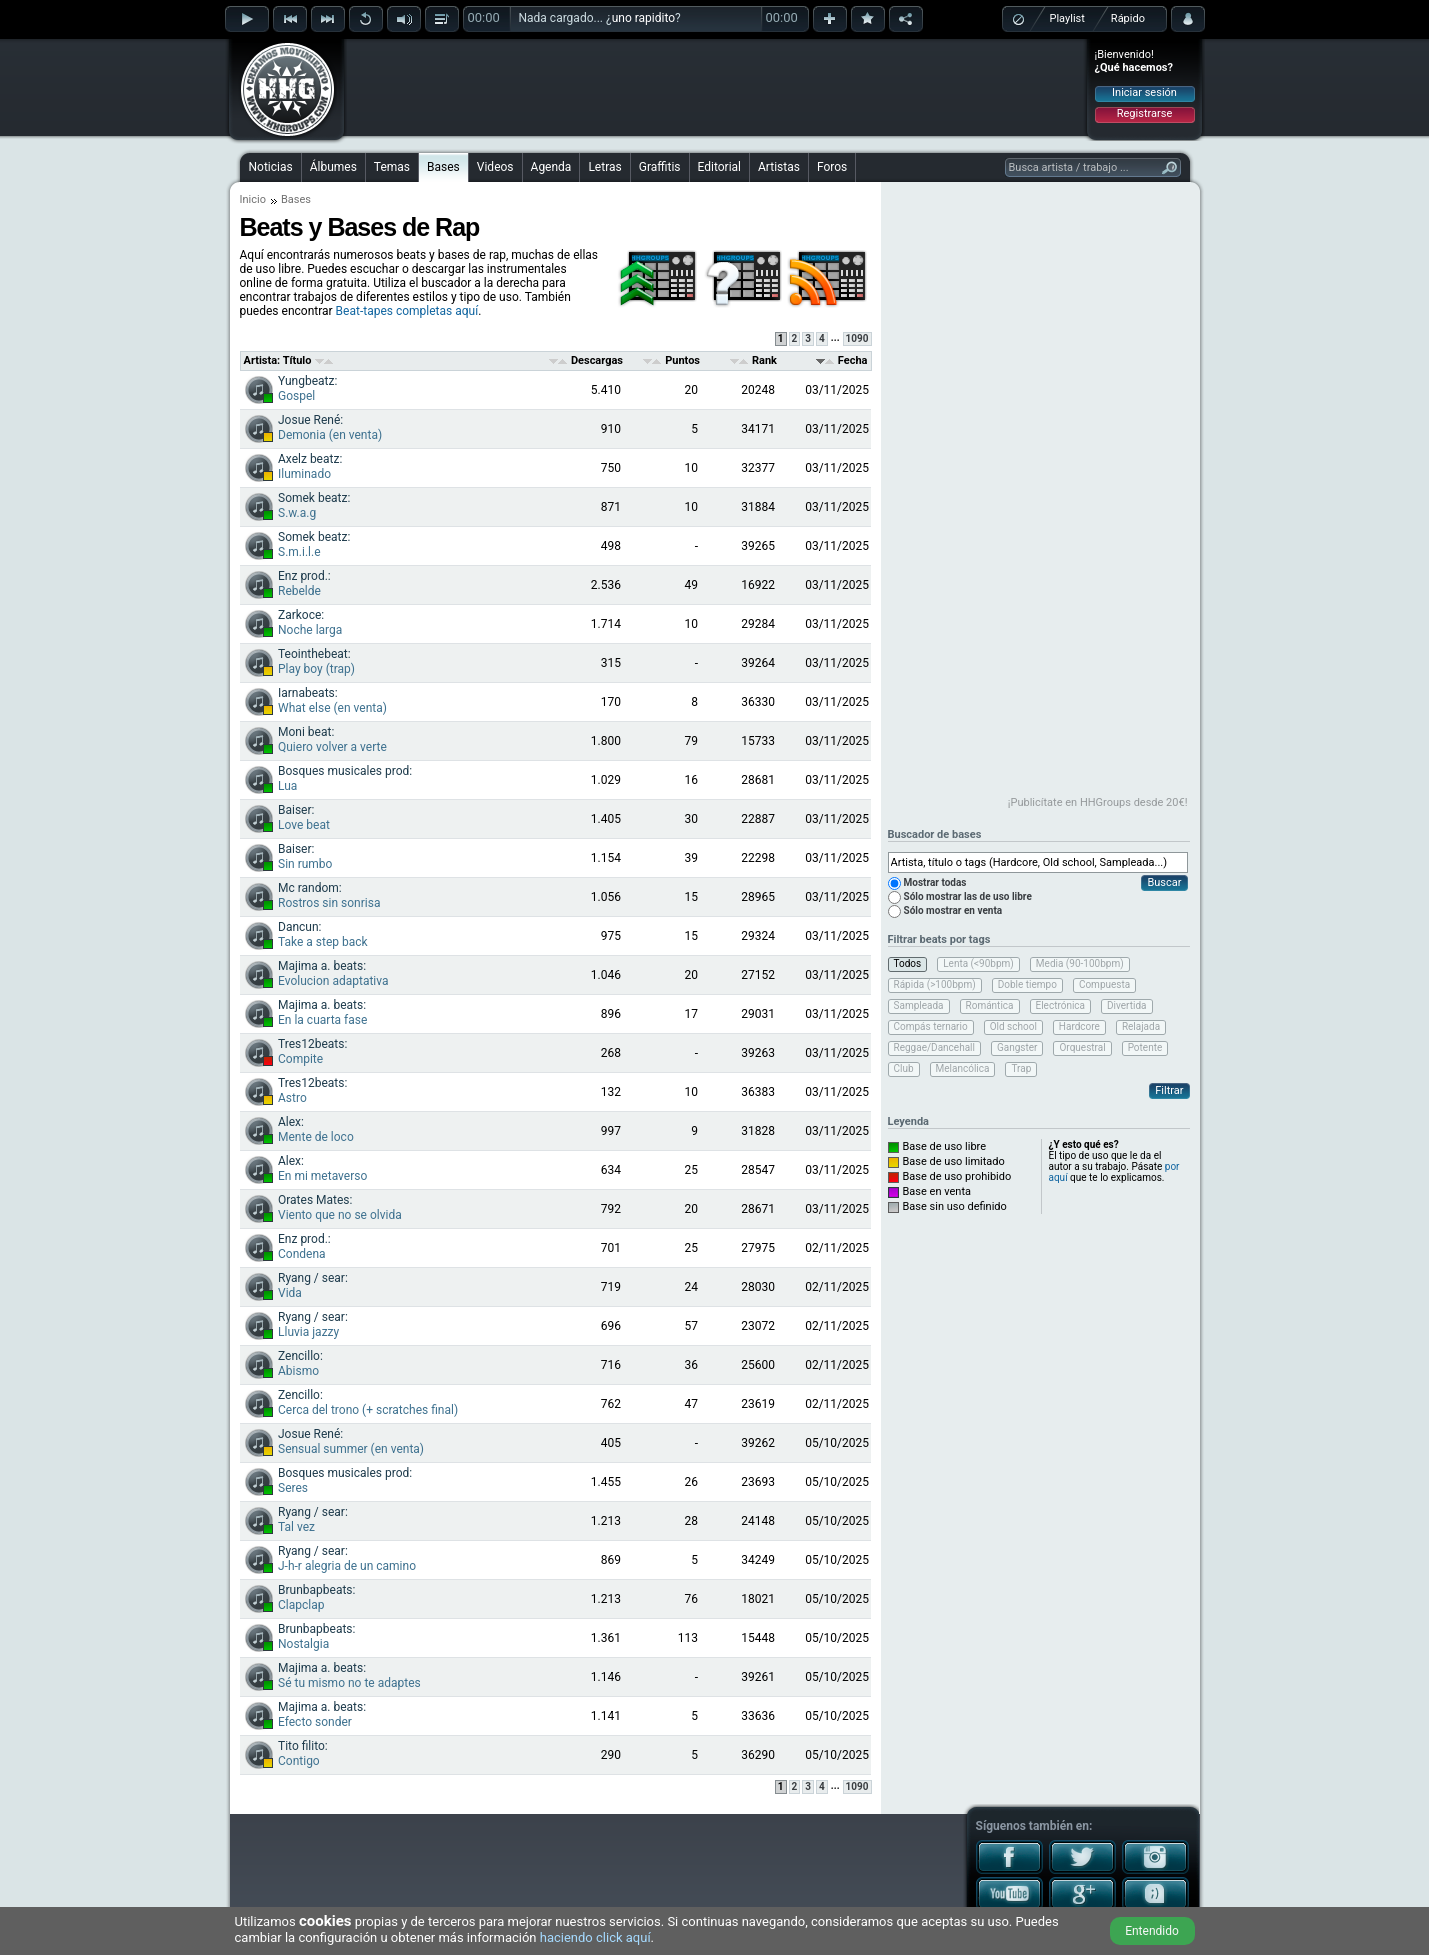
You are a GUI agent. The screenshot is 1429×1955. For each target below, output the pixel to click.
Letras (604, 167)
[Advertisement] (716, 87)
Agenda (551, 167)
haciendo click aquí (595, 1937)
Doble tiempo (1027, 984)
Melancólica (963, 1068)
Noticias (271, 167)
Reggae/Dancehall (934, 1047)
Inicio (253, 199)
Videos (495, 167)
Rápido (1128, 18)
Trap (1021, 1068)
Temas (392, 167)
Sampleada (919, 1005)
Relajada (1141, 1026)
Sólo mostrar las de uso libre (968, 896)
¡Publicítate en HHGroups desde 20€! (1098, 802)
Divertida (1127, 1005)
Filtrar (1169, 1090)
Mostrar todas (935, 882)
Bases (443, 167)
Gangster (1017, 1047)
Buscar (1164, 882)
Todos (908, 963)
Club (904, 1068)
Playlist (1067, 18)
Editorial (719, 167)
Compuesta (1104, 984)
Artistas (779, 167)
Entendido (1152, 1931)
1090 (857, 338)
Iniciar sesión (1144, 92)
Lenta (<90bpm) (978, 963)
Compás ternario (931, 1026)
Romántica (990, 1005)
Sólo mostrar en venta (953, 910)
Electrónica (1061, 1005)
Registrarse (1144, 113)
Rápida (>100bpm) (935, 984)
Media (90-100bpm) (1080, 963)
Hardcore (1079, 1026)
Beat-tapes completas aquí (407, 311)
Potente (1145, 1047)
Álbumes (333, 167)
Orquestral (1082, 1047)
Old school (1013, 1026)
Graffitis (660, 167)
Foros (832, 167)
